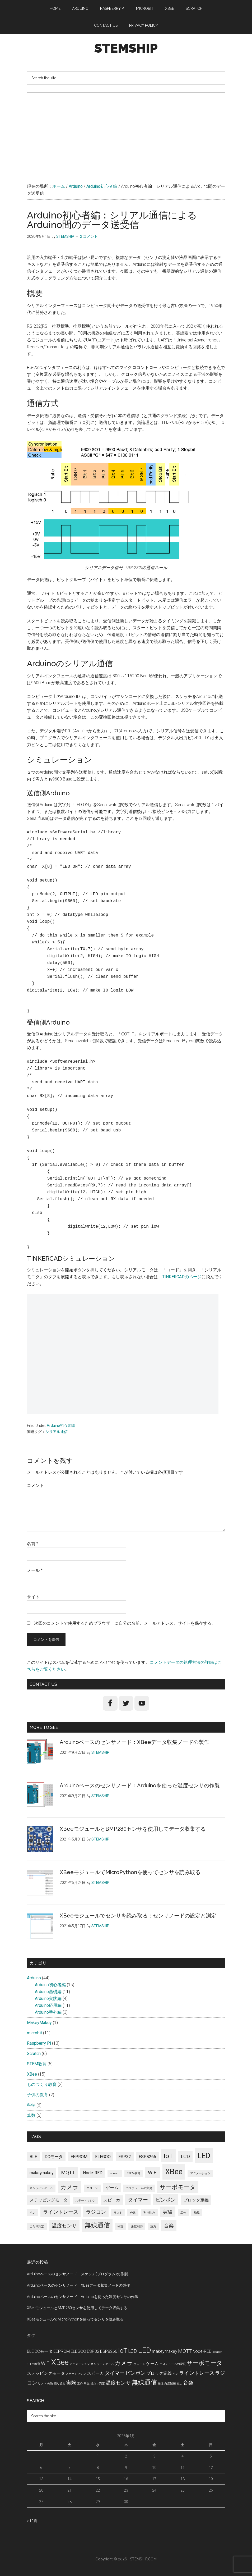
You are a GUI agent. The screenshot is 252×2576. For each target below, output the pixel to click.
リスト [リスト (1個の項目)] (118, 2212)
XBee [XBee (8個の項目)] (174, 2171)
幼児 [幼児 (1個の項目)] (197, 2212)
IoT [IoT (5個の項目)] (168, 2156)
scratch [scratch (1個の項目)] (114, 2173)
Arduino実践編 (48, 1998)
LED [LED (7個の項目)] (204, 2155)
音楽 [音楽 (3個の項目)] (169, 2226)
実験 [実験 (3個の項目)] (168, 2212)
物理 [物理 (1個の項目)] (120, 2226)
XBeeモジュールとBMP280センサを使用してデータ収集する (133, 1829)
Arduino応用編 (48, 2005)
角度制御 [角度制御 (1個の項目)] (137, 2226)
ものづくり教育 (42, 2084)
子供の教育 (37, 2094)
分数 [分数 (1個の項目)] (133, 2212)
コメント (35, 1485)
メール (35, 1570)
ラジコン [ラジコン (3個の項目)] (96, 2212)
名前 (32, 1543)
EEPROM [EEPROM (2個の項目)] (79, 2156)
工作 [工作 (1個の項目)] (183, 2212)
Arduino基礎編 (48, 1991)
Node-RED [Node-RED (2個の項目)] (92, 2172)
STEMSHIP (126, 48)
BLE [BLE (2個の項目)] (33, 2156)
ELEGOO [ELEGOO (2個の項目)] (103, 2156)
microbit (34, 2032)
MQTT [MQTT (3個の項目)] (68, 2172)
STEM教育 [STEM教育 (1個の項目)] (133, 2173)
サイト (33, 1596)
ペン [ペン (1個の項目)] (32, 2212)
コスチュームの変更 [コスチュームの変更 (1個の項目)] (139, 2188)
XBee (32, 2074)
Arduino (34, 1977)
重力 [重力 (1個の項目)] (153, 2226)
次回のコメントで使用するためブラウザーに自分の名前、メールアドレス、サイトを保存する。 (125, 1623)
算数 (31, 2115)
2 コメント (89, 236)
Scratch (34, 2053)
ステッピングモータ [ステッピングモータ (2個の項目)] (49, 2200)
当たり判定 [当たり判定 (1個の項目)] (37, 2226)
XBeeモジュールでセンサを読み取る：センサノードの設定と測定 (138, 1915)
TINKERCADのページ (182, 1276)
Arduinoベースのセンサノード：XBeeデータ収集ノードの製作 (134, 1742)
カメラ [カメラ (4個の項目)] (69, 2187)
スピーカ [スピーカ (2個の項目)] (111, 2200)
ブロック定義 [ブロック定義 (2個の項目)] (196, 2200)
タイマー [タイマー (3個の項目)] (138, 2200)
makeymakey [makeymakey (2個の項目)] (41, 2172)
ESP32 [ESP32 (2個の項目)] (124, 2156)
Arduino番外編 (48, 2012)
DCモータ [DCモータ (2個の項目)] (54, 2156)
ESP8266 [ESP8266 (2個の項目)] (147, 2156)
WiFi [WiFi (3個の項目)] (152, 2172)
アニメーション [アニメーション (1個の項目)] (200, 2173)
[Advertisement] (126, 133)
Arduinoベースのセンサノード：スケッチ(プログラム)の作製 (77, 2274)
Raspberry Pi (39, 2043)
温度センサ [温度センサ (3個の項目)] (64, 2226)
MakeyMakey (39, 2022)
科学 (31, 2105)
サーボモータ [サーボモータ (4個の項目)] (178, 2187)
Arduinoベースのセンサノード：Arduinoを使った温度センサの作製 (140, 1785)
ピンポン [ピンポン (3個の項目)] (166, 2200)
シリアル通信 (56, 1431)
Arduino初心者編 (61, 1425)
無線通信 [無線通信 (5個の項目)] (97, 2225)
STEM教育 (36, 2063)
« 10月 (32, 2521)
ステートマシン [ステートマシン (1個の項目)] (85, 2200)
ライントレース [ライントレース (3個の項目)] (60, 2212)
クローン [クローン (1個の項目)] (92, 2188)
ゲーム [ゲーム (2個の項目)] (112, 2187)
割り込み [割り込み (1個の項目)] (149, 2212)
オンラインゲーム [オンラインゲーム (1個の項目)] (41, 2188)
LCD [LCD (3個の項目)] (185, 2156)
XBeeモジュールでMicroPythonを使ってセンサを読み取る (130, 1872)
